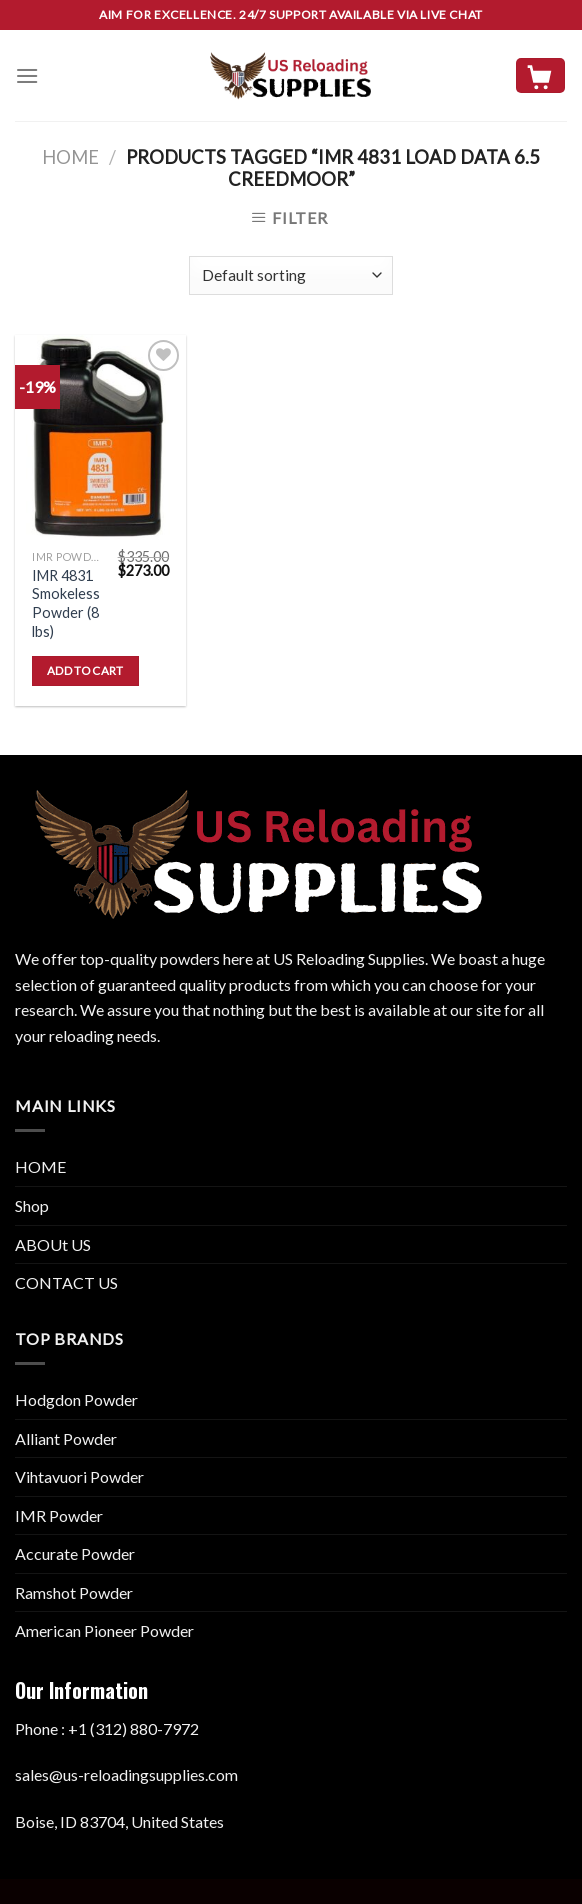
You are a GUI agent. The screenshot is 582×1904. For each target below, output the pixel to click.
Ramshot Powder (74, 1592)
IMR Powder (59, 1515)
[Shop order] (290, 275)
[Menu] (27, 75)
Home (70, 157)
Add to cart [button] (85, 670)
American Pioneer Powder (104, 1630)
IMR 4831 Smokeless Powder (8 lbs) (66, 603)
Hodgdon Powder (76, 1399)
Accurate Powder (75, 1553)
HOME (40, 1166)
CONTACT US (66, 1282)
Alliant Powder (66, 1438)
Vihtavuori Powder (79, 1476)
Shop (32, 1205)
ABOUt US (53, 1244)
